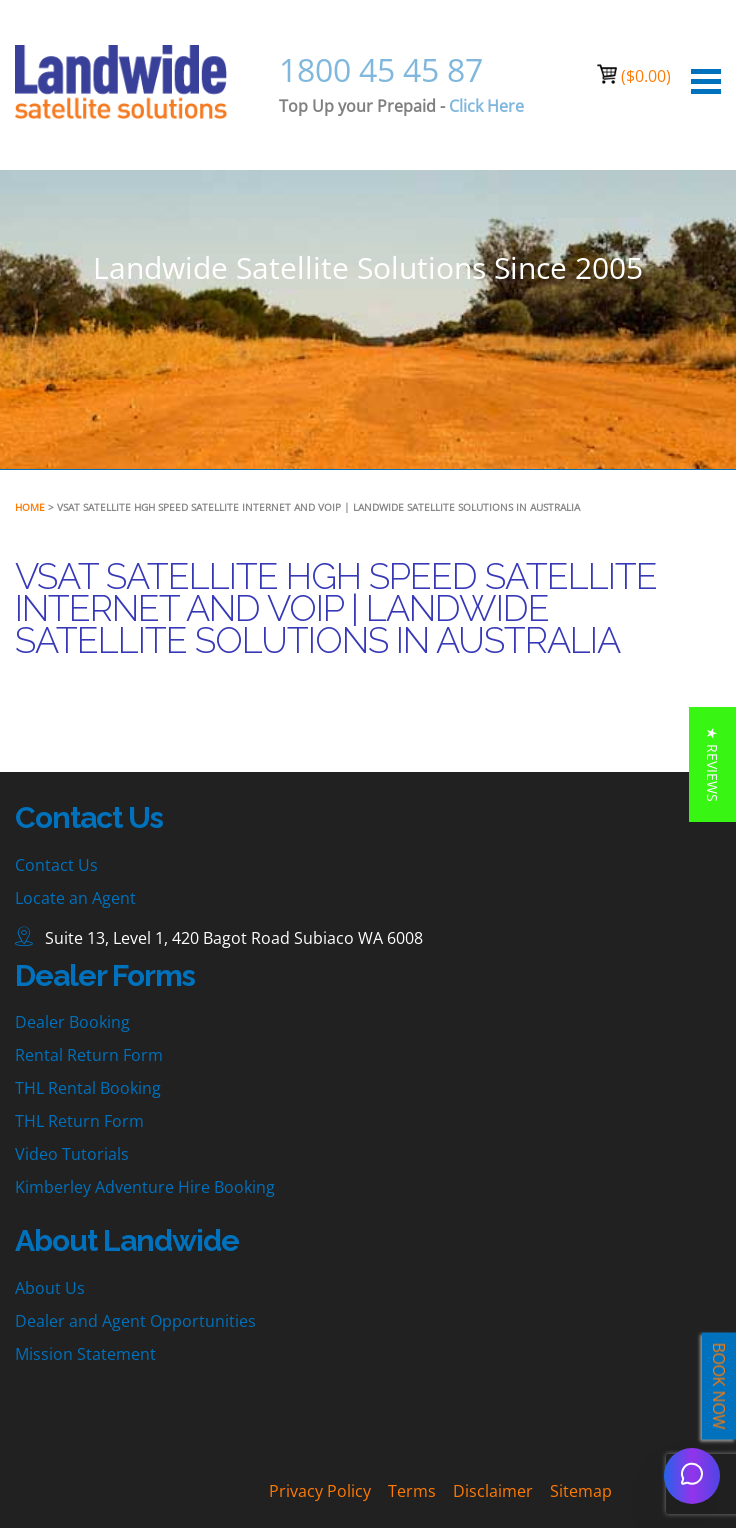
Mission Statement (85, 1354)
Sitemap (581, 1491)
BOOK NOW (719, 1386)
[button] (712, 764)
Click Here (486, 106)
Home (30, 507)
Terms (412, 1491)
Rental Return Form (89, 1055)
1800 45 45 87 (381, 69)
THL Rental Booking (88, 1088)
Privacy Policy (320, 1491)
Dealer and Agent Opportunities (135, 1321)
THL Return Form (79, 1121)
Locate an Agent (75, 898)
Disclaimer (493, 1491)
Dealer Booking (72, 1022)
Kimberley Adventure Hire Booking (145, 1187)
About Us (50, 1288)
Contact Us (56, 865)
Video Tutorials (72, 1154)
